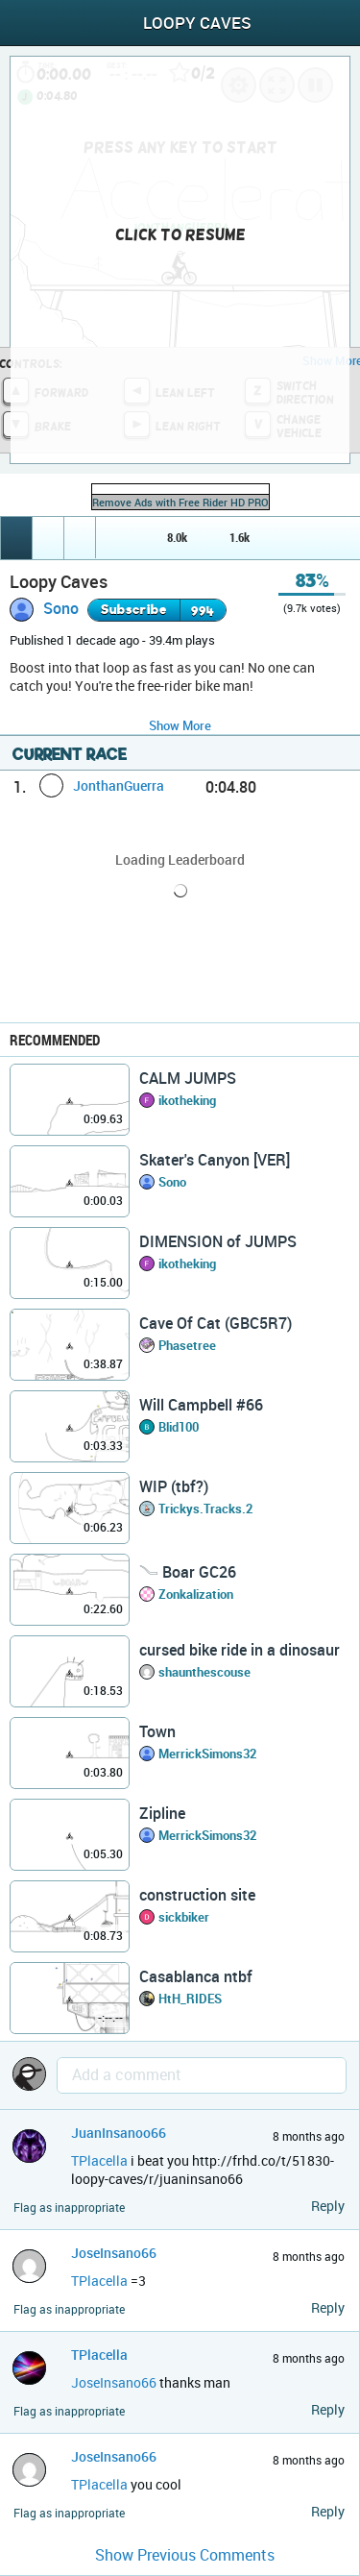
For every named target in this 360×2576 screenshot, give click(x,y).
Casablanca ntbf (195, 1976)
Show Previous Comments (185, 2554)
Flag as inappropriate (69, 2207)
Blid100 (178, 1427)
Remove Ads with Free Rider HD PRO (180, 502)
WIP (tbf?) (173, 1486)
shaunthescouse (204, 1672)
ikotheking (187, 1100)
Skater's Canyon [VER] (214, 1159)
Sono (61, 608)
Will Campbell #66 (201, 1404)
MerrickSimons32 (207, 1753)
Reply (328, 2205)
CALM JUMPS (187, 1078)
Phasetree (187, 1345)
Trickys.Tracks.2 (205, 1508)
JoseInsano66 (113, 2253)
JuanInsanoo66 (118, 2132)
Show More (180, 725)
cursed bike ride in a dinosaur (239, 1649)
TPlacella (99, 2160)
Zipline (162, 1813)
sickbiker (183, 1917)
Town (157, 1731)
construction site (197, 1894)
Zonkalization (195, 1594)
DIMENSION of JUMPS (218, 1241)
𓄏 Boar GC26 (187, 1571)
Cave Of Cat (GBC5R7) (215, 1323)
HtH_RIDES (190, 1998)
